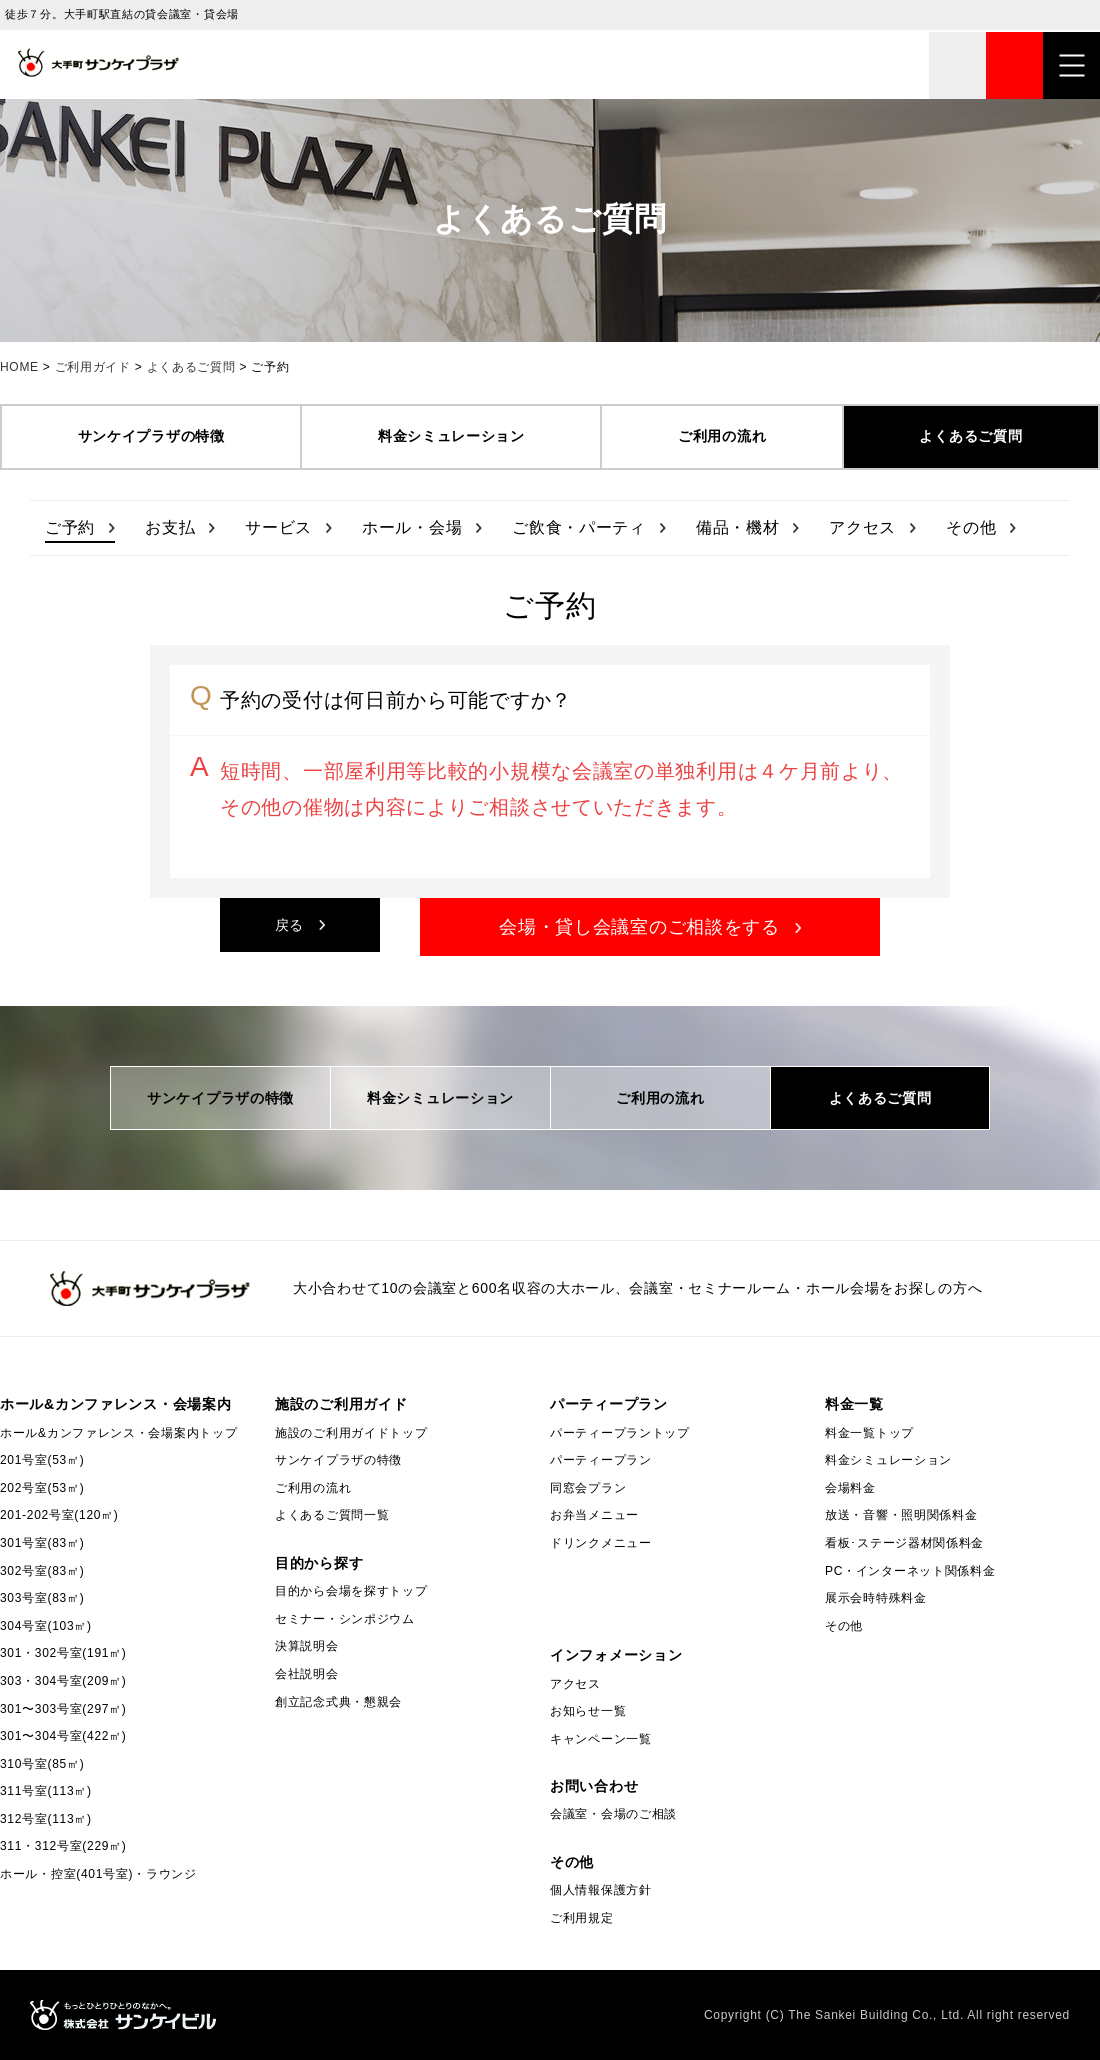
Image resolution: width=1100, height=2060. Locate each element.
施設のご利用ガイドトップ (351, 1433)
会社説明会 (307, 1674)
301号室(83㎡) (42, 1543)
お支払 (170, 527)
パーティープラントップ (620, 1433)
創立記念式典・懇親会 (338, 1702)
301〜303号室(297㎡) (63, 1709)
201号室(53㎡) (42, 1460)
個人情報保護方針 (601, 1890)
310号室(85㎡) (42, 1764)
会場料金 (850, 1488)
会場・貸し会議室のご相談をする (639, 927)
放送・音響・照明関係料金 (901, 1515)
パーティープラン (601, 1460)
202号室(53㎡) (42, 1488)
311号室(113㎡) (46, 1791)
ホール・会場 (412, 527)
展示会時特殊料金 (876, 1598)
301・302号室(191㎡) (63, 1653)
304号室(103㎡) (46, 1626)
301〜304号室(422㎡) (63, 1736)
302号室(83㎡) (42, 1571)
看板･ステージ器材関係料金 (904, 1543)
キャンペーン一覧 (601, 1739)
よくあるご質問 (191, 367)
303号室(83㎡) (42, 1598)
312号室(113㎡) (46, 1819)
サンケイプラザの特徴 (151, 436)
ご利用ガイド (93, 367)
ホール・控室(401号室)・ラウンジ (98, 1874)
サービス (278, 527)
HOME (19, 367)
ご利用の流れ (722, 436)
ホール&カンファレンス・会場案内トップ (118, 1433)
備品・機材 (738, 527)
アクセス (862, 527)
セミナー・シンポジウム (345, 1619)
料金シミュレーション (451, 436)
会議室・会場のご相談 (613, 1814)
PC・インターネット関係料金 (910, 1571)
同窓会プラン (588, 1488)
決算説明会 (307, 1646)
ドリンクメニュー (601, 1543)
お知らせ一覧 (588, 1711)
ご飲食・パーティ (579, 527)
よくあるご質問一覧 (332, 1515)
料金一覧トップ (869, 1433)
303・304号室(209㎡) (63, 1681)
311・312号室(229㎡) (63, 1846)
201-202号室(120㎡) (59, 1515)
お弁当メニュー (594, 1515)
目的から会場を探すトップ (351, 1591)
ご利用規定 (582, 1918)
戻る (289, 925)
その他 (971, 527)
